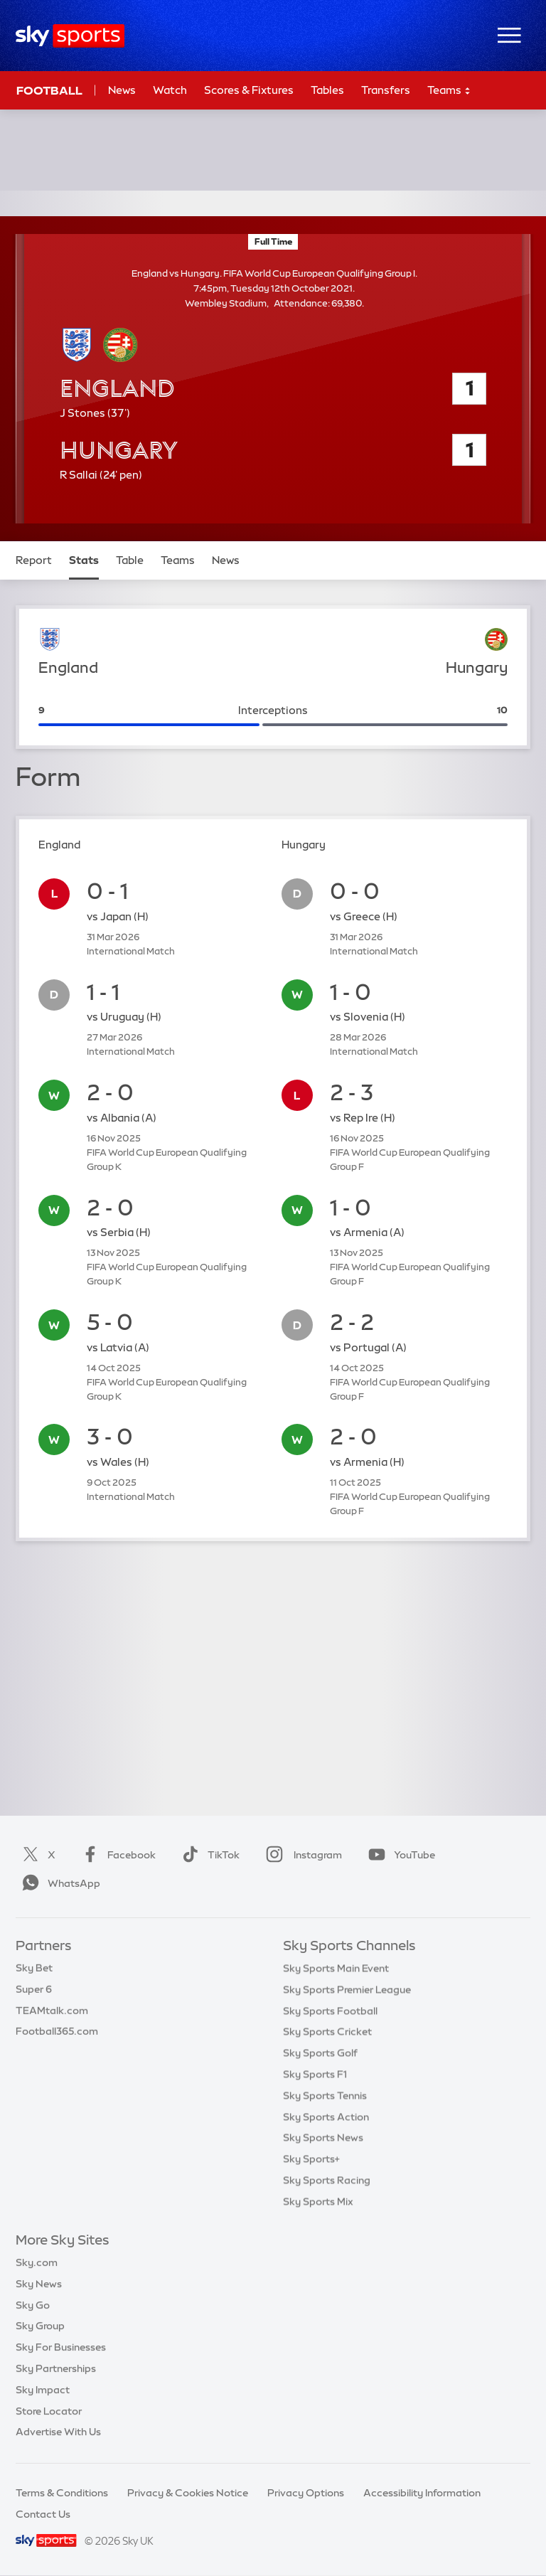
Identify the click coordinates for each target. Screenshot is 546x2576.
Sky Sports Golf (320, 2053)
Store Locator (49, 2411)
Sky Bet (34, 1968)
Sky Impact (43, 2390)
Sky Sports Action (326, 2117)
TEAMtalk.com (52, 2011)
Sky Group (40, 2326)
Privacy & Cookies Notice (187, 2493)
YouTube (399, 1855)
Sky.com (37, 2262)
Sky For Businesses (61, 2347)
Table (130, 560)
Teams (449, 91)
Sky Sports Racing (326, 2180)
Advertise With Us (58, 2432)
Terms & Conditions (62, 2493)
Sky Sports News (323, 2137)
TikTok (208, 1855)
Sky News (39, 2284)
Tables (327, 90)
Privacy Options (305, 2493)
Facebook (116, 1855)
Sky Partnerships (56, 2368)
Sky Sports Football (330, 2011)
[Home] (70, 36)
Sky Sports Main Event (336, 1968)
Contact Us (43, 2514)
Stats (84, 560)
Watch (170, 90)
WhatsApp (58, 1883)
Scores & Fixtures (249, 90)
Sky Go (33, 2305)
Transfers (385, 90)
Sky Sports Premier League (347, 1989)
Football (49, 90)
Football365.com (57, 2031)
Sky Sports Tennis (325, 2095)
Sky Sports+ (311, 2158)
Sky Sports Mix (318, 2201)
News (122, 90)
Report (34, 560)
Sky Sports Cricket (327, 2031)
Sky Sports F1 (315, 2074)
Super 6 (34, 1989)
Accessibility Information (422, 2493)
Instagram (301, 1855)
